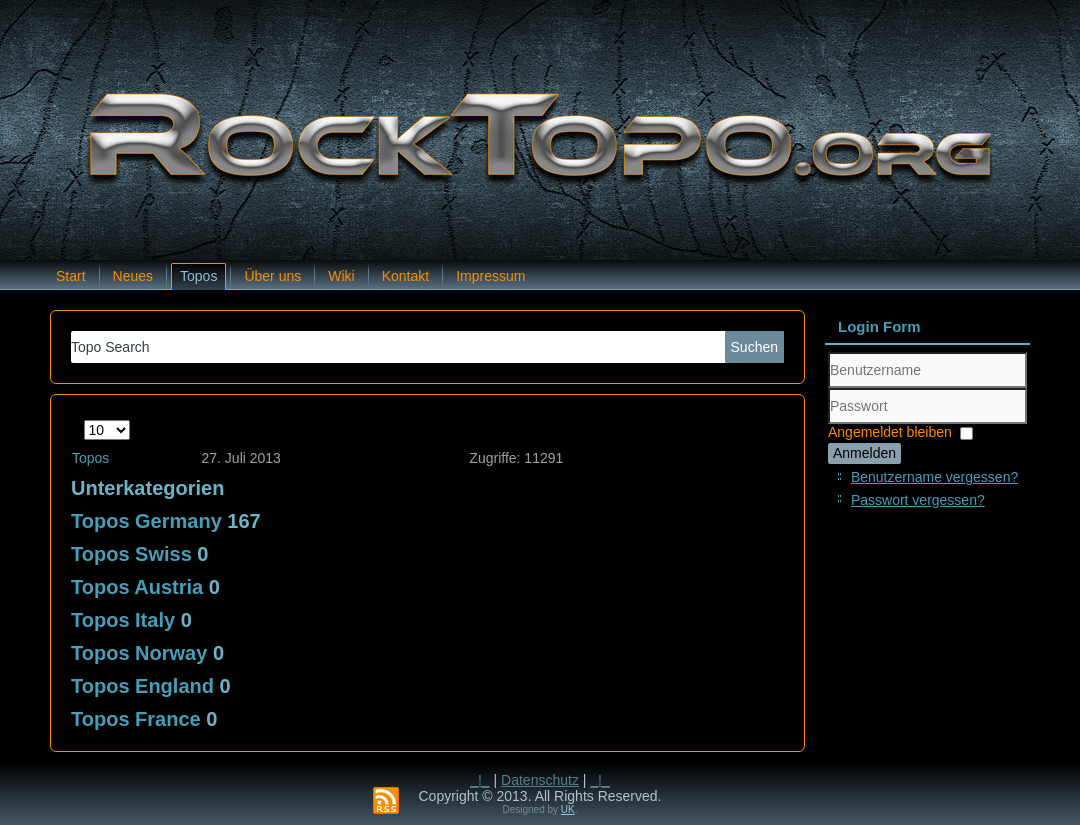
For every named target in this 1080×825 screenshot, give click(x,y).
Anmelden (864, 453)
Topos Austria (137, 587)
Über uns (272, 276)
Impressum (490, 276)
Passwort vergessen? (918, 500)
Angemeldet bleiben (890, 432)
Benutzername (828, 388)
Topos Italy (123, 620)
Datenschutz (540, 780)
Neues (133, 276)
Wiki (341, 276)
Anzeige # (84, 420)
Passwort (828, 424)
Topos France (136, 719)
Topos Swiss (131, 554)
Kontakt (405, 276)
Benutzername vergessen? (934, 477)
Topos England (142, 686)
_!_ (479, 780)
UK (568, 809)
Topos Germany (146, 521)
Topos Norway (139, 653)
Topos (198, 276)
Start (71, 276)
